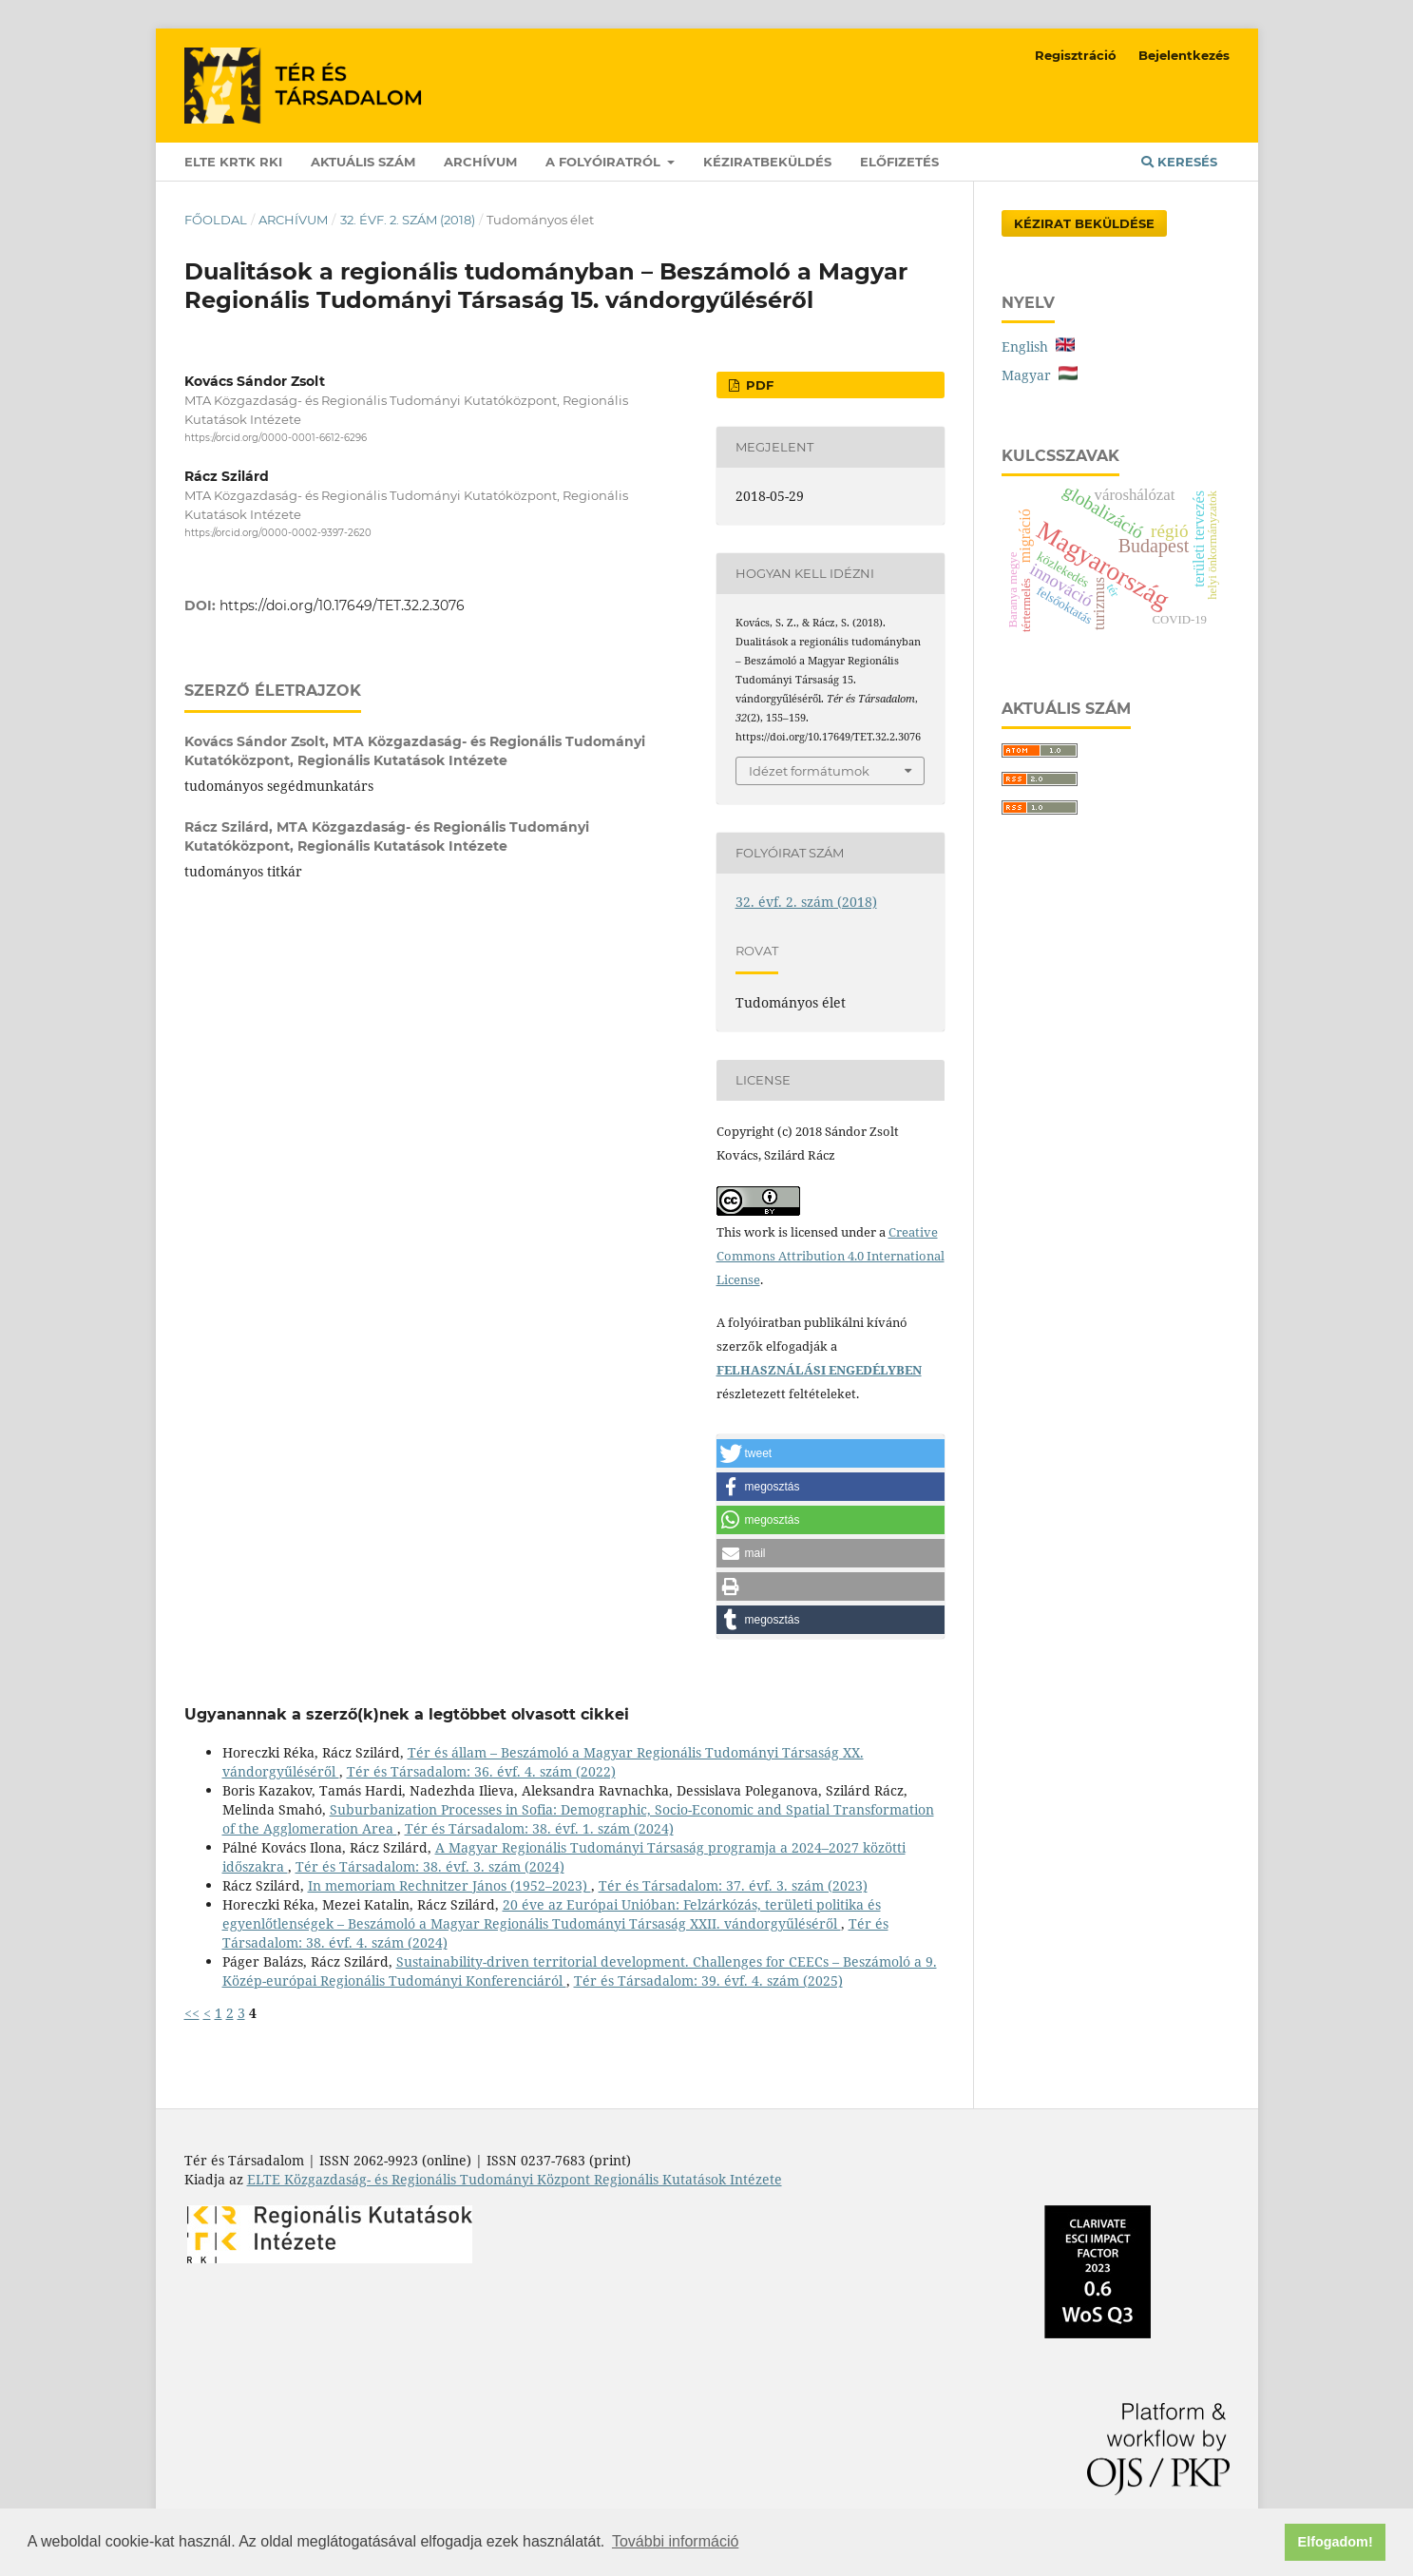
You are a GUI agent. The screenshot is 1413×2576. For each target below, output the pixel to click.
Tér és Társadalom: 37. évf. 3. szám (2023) (733, 1885)
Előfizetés (899, 161)
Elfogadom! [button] (1335, 2541)
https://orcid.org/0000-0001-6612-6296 (275, 438)
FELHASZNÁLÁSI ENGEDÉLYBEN (819, 1369)
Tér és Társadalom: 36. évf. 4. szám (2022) (481, 1771)
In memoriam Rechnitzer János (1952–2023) (449, 1885)
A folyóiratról (604, 161)
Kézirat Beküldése (1084, 223)
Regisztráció (1076, 55)
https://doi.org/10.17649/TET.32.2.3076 (342, 605)
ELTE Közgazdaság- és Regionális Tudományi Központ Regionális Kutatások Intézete (514, 2179)
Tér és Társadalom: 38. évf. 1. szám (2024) (539, 1828)
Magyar (1040, 375)
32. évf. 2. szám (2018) (407, 219)
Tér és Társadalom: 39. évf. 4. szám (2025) (708, 1980)
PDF (757, 385)
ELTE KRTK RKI (233, 161)
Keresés (1179, 161)
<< (192, 2013)
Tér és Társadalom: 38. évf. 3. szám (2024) (430, 1866)
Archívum (480, 161)
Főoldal (215, 219)
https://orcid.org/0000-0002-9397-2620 (278, 534)
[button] (830, 1453)
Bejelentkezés (1184, 55)
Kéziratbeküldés (767, 161)
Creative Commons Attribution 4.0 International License (830, 1255)
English (1038, 346)
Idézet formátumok (809, 771)
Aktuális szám (363, 161)
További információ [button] (675, 2541)
